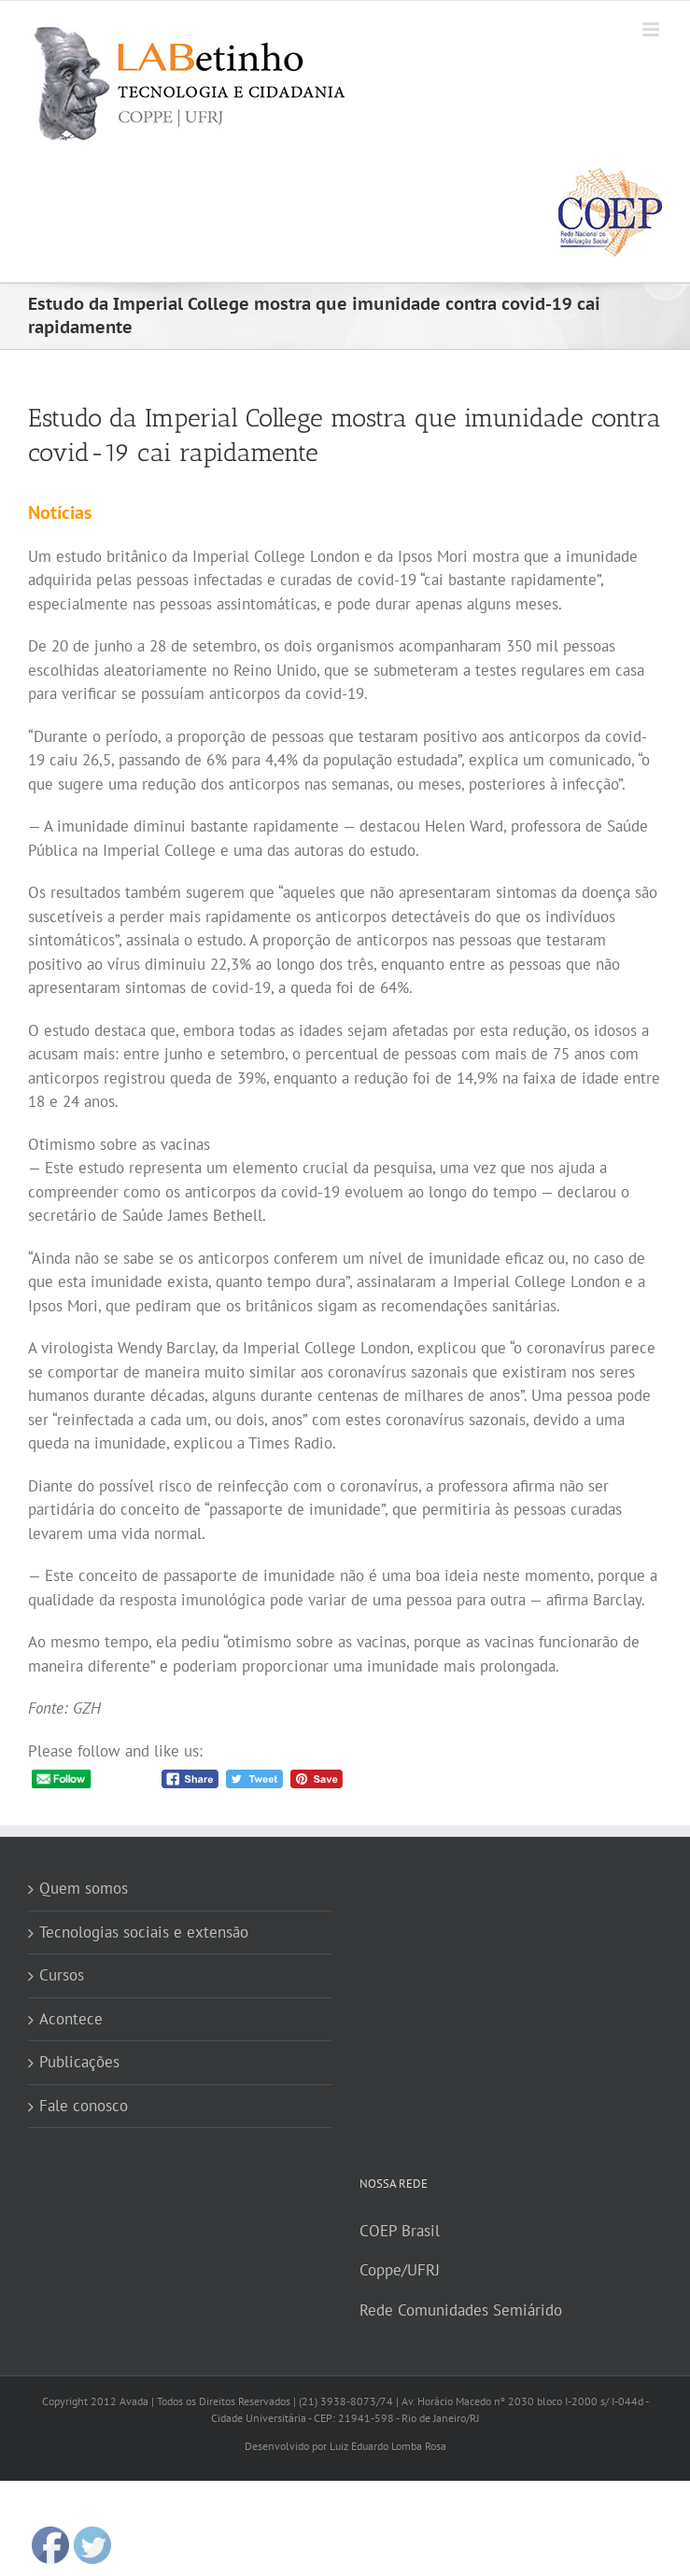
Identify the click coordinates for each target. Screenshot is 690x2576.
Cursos (61, 1975)
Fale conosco (83, 2105)
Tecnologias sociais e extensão (143, 1932)
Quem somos (83, 1888)
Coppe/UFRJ (399, 2270)
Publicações (79, 2061)
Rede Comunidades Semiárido (460, 2310)
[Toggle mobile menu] (652, 29)
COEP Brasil (399, 2230)
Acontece (71, 2019)
